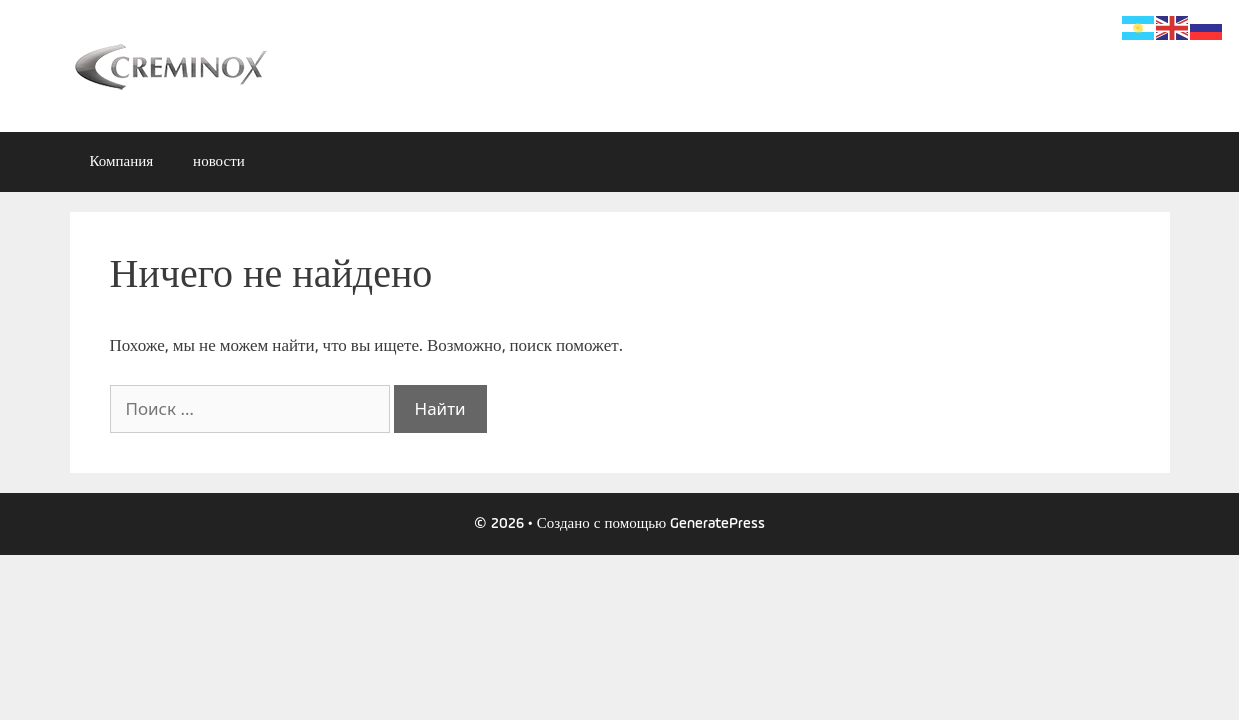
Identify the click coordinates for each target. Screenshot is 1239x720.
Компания (122, 161)
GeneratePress (717, 523)
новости (219, 161)
